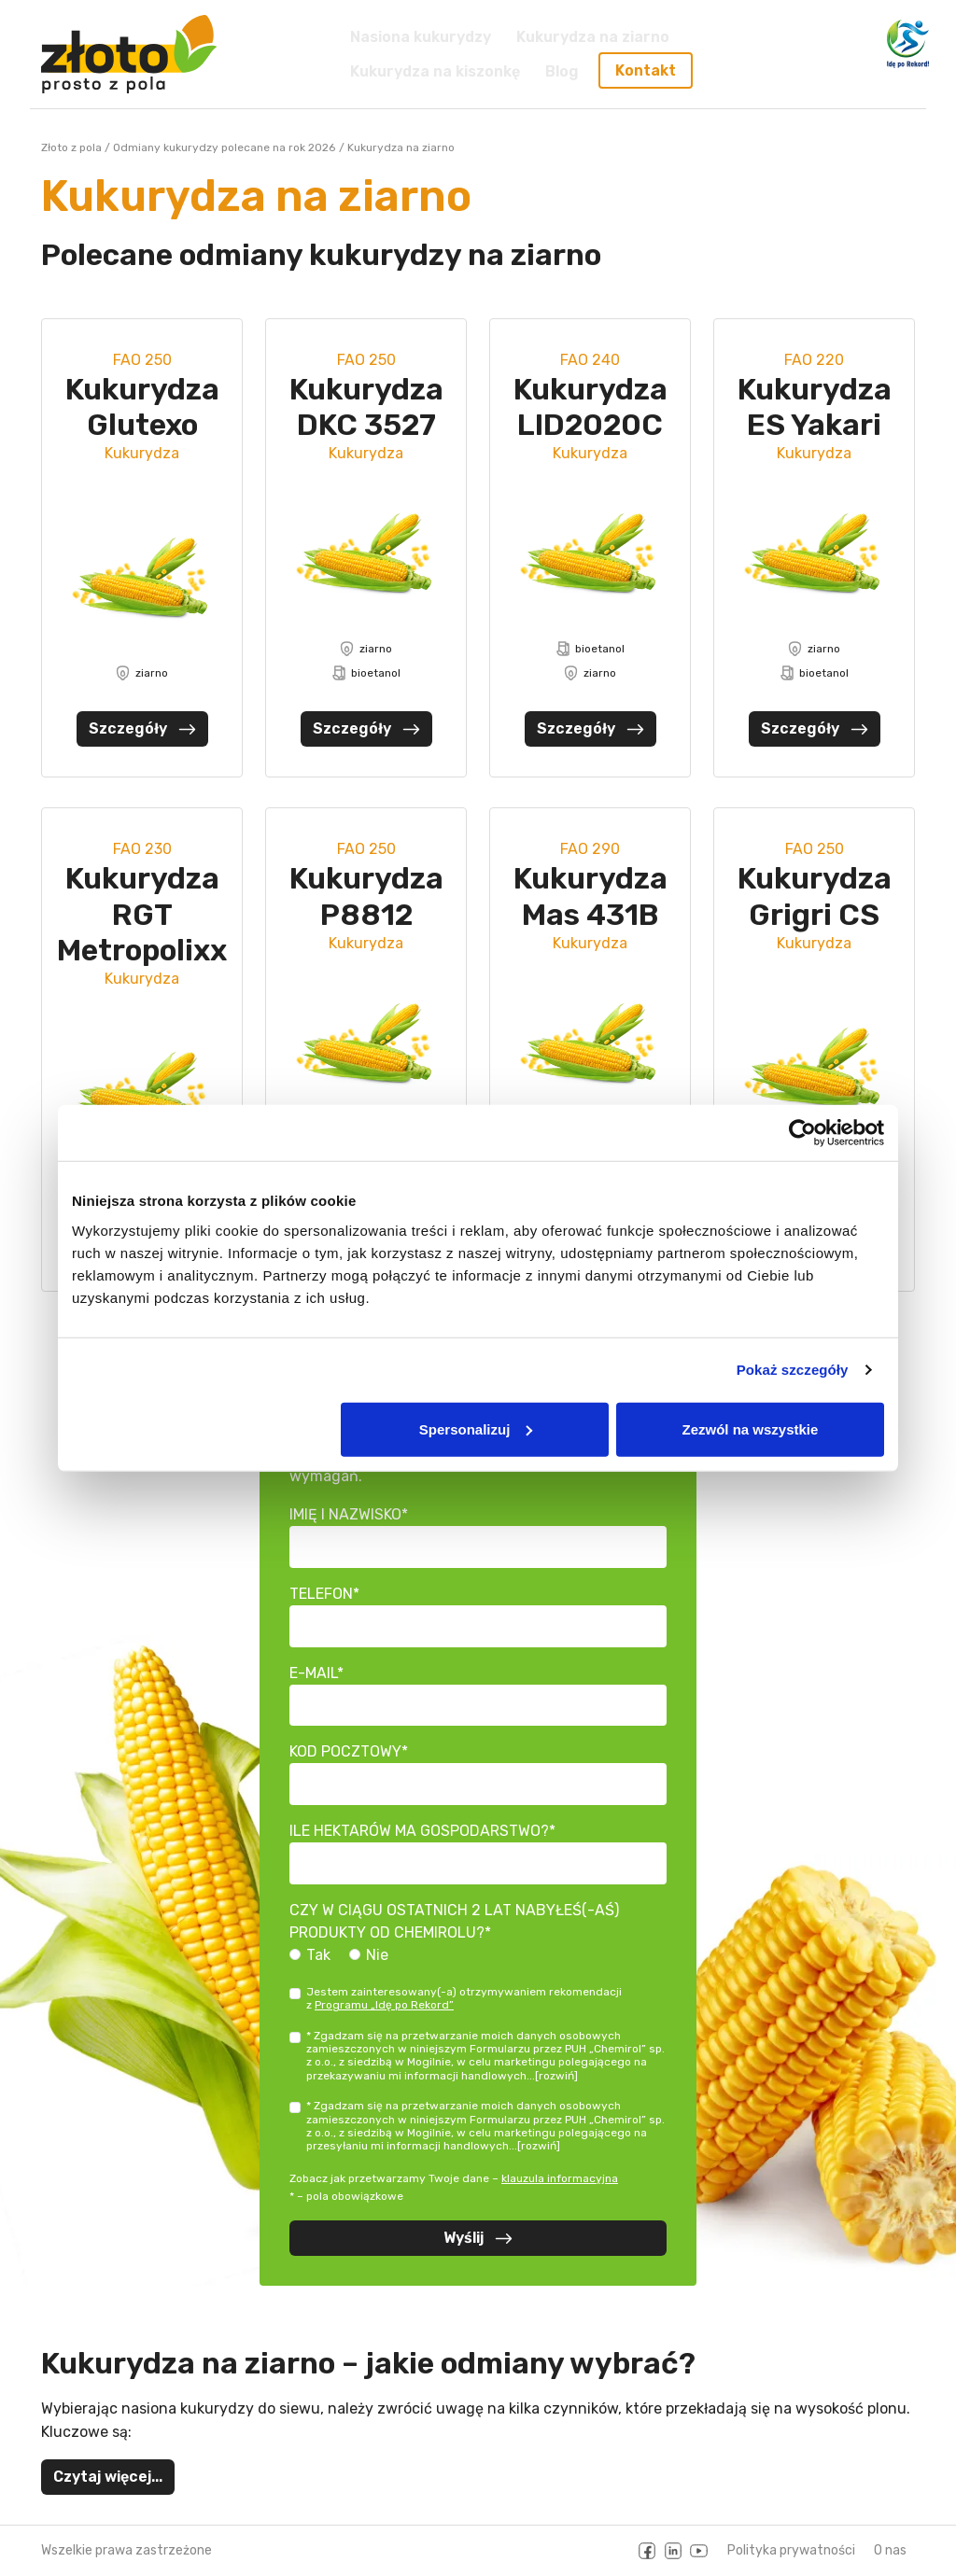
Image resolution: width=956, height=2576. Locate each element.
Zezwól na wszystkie (750, 1428)
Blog (562, 70)
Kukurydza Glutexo (142, 406)
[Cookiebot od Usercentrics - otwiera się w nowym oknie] (802, 1133)
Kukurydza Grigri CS (815, 896)
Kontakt (645, 70)
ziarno (142, 672)
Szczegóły (142, 728)
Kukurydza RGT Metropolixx (142, 914)
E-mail (313, 1673)
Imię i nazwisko (345, 1514)
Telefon (321, 1594)
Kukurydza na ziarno (592, 37)
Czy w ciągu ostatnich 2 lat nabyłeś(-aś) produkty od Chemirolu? (454, 1921)
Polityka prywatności (791, 2550)
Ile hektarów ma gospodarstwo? (419, 1831)
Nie (377, 1955)
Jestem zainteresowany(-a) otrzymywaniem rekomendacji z (464, 1998)
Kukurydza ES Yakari (815, 406)
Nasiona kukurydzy (420, 37)
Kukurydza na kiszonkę (435, 70)
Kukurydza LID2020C (590, 406)
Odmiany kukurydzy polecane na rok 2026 (224, 147)
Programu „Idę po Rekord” (384, 2004)
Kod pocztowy (345, 1751)
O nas (890, 2550)
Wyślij (478, 2238)
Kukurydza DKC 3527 (366, 406)
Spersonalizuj (476, 1428)
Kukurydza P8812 (366, 896)
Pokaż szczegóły (793, 1370)
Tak (318, 1955)
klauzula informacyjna (559, 2178)
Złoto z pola (71, 147)
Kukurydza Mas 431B (590, 896)
